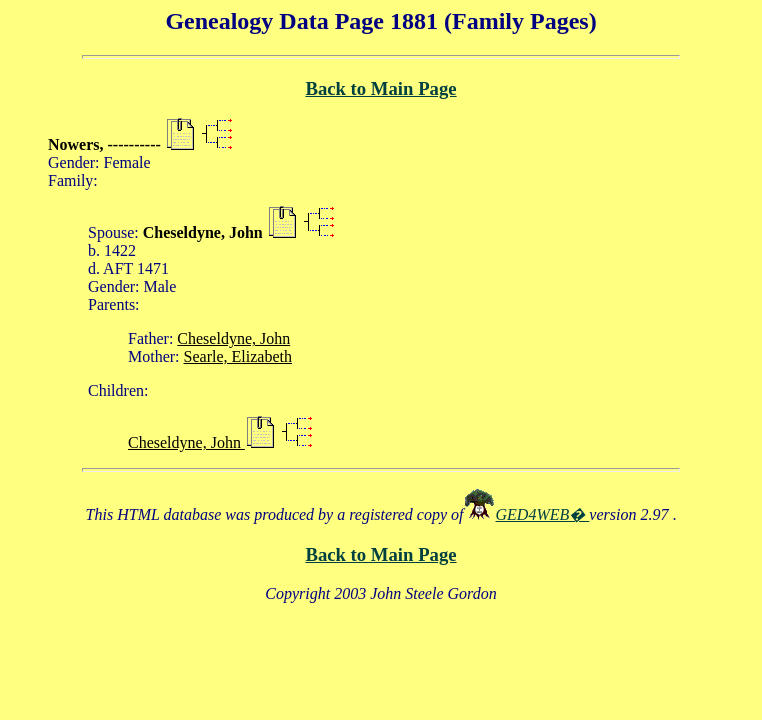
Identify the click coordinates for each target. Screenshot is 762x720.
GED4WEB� (543, 514)
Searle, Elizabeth (238, 356)
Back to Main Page (380, 88)
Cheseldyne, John (233, 338)
